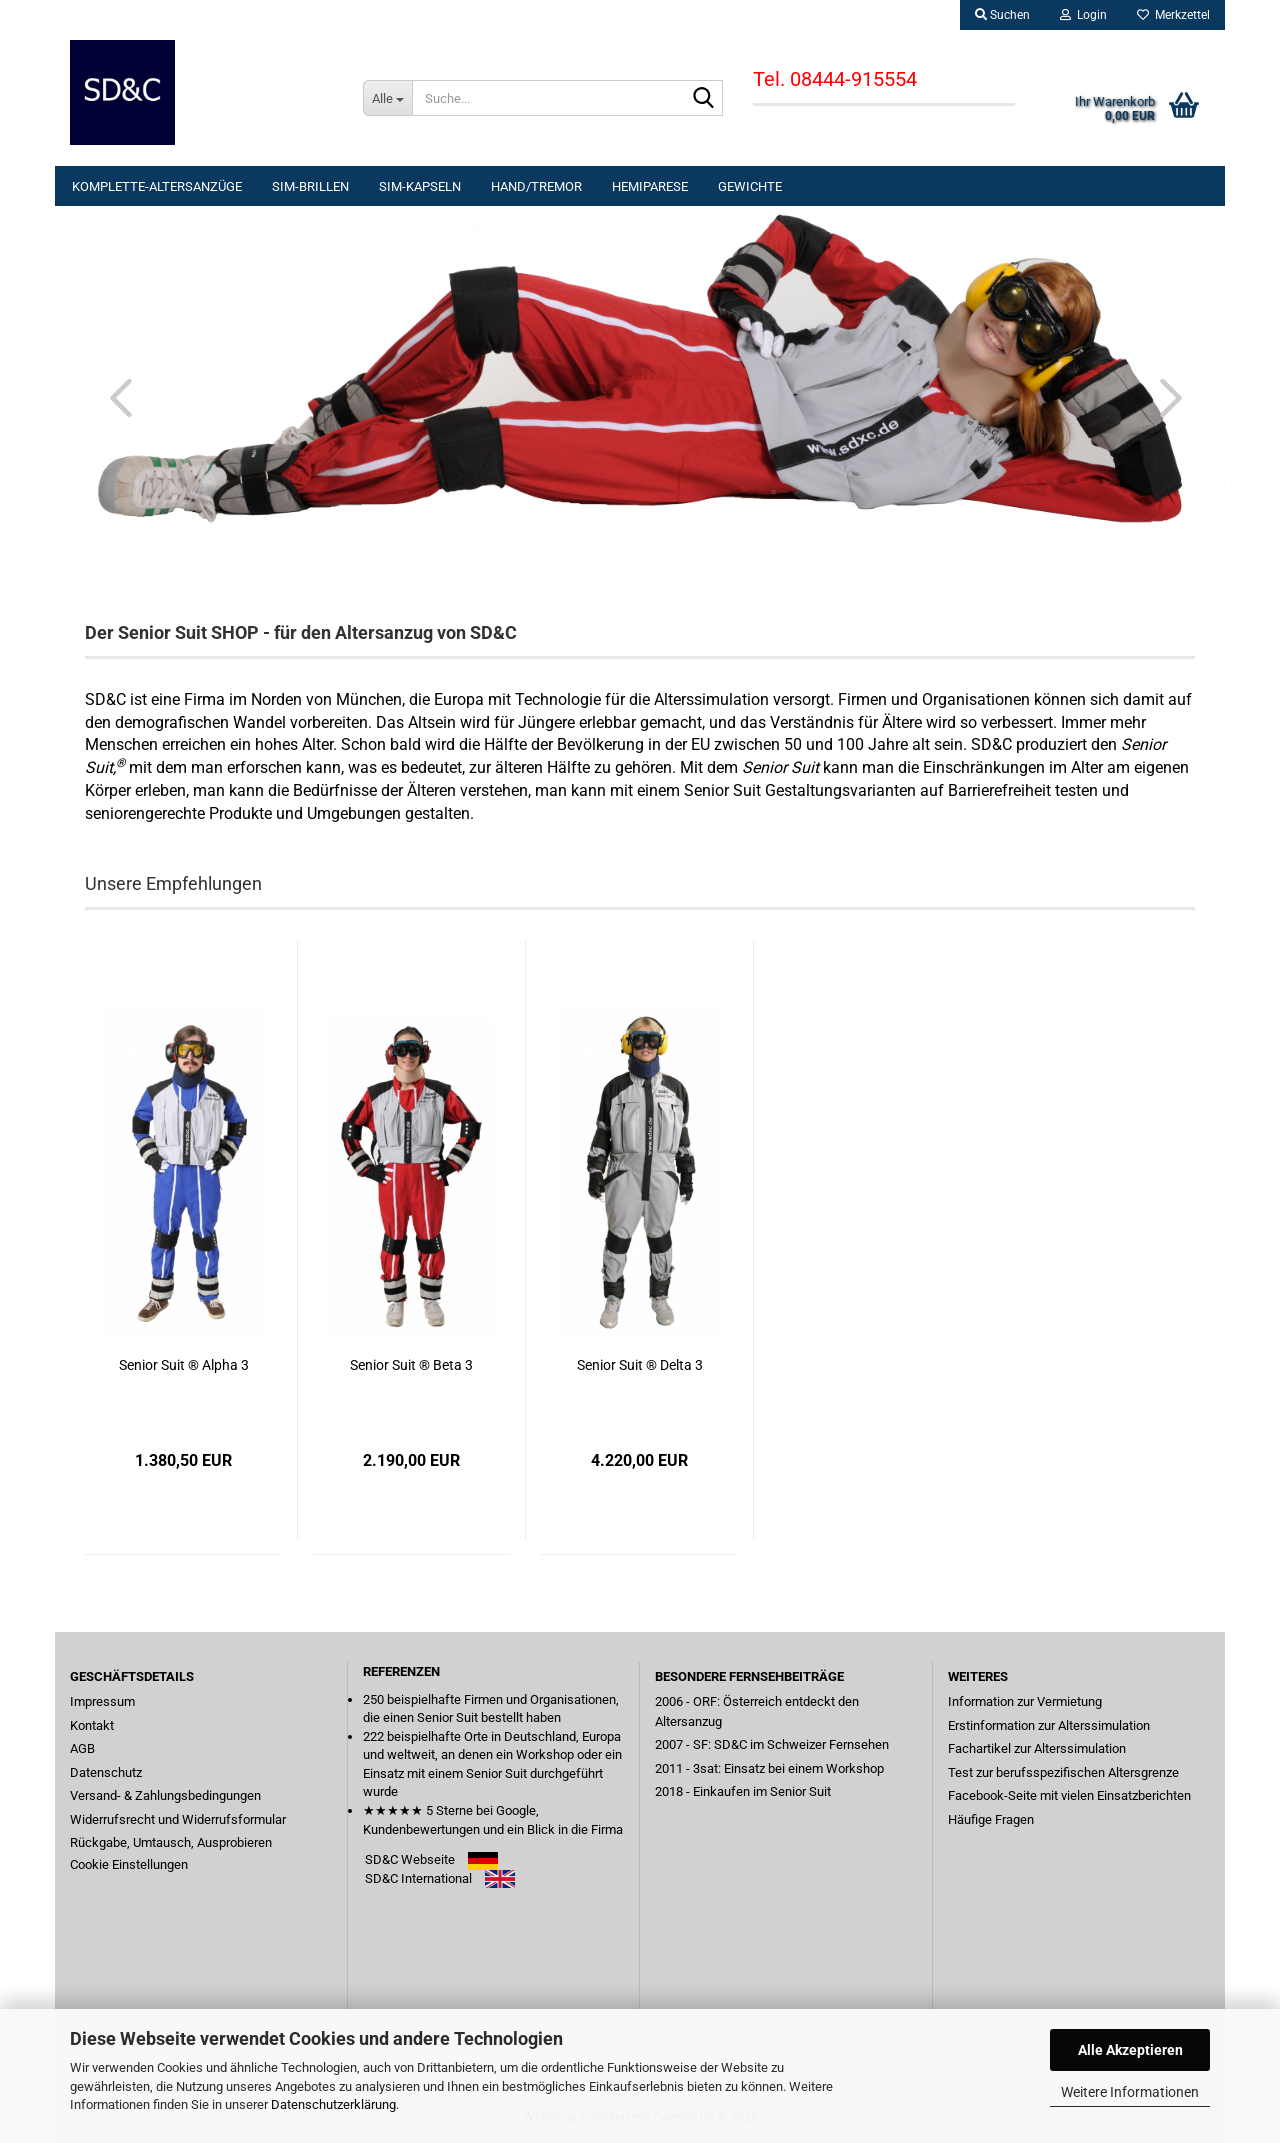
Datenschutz (106, 1772)
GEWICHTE (750, 186)
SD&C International (418, 1878)
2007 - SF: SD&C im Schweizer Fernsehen (772, 1744)
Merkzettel (1173, 15)
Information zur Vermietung (1025, 1701)
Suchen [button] (1002, 15)
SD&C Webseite (410, 1859)
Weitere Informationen (1130, 2092)
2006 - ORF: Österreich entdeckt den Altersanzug (757, 1711)
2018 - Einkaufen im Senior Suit (743, 1791)
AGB (82, 1748)
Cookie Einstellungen (129, 1864)
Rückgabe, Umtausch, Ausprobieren (171, 1842)
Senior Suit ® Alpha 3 (184, 1365)
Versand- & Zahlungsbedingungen (165, 1795)
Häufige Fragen (991, 1819)
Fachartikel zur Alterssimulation (1037, 1748)
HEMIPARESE (650, 186)
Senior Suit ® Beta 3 (411, 1365)
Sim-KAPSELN (420, 186)
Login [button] (1083, 15)
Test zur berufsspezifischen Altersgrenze (1063, 1772)
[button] (115, 397)
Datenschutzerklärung (333, 2104)
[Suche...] (387, 98)
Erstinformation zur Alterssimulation (1049, 1725)
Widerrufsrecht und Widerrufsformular (178, 1819)
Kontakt (92, 1725)
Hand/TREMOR (536, 186)
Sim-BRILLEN (310, 186)
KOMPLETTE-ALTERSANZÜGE (157, 186)
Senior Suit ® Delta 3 (640, 1365)
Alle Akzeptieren (1130, 2050)
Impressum (102, 1701)
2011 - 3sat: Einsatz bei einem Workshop (769, 1768)
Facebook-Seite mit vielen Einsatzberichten (1069, 1795)
